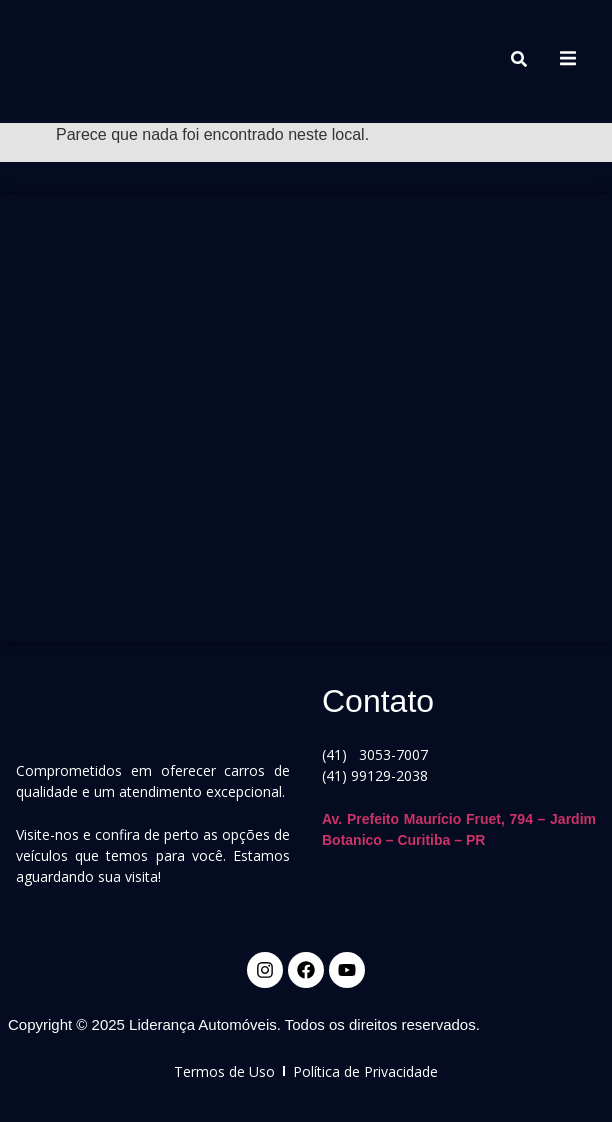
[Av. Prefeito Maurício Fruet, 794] (306, 410)
